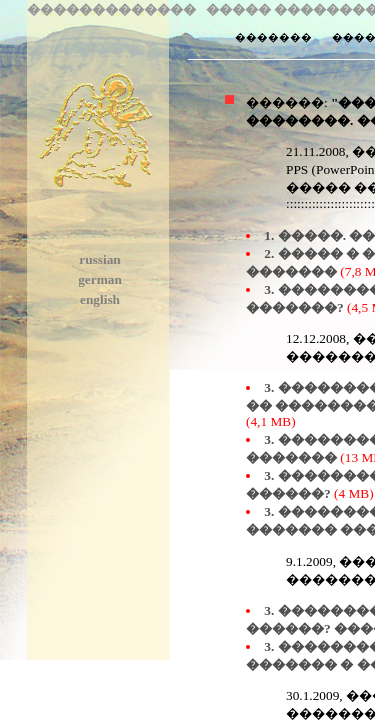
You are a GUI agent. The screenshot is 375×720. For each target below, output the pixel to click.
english (100, 299)
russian (99, 259)
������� (271, 37)
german (100, 279)
